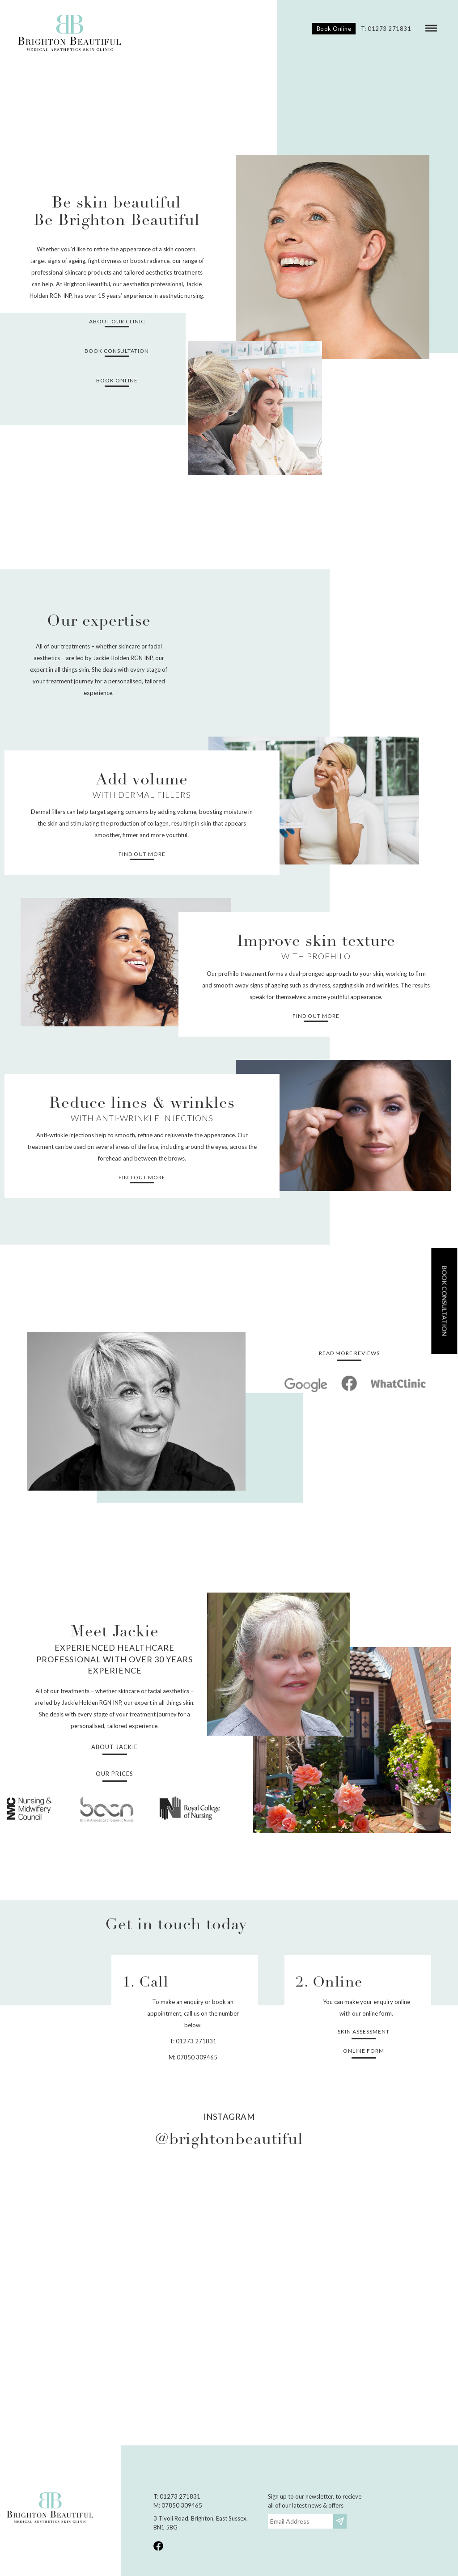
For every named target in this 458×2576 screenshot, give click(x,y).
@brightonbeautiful (229, 2140)
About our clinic (117, 321)
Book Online (334, 28)
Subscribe (341, 2521)
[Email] (301, 2521)
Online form (363, 2050)
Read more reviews (349, 1353)
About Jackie (114, 1746)
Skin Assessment (364, 2031)
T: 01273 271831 (386, 28)
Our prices (114, 1773)
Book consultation (444, 1301)
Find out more (142, 854)
